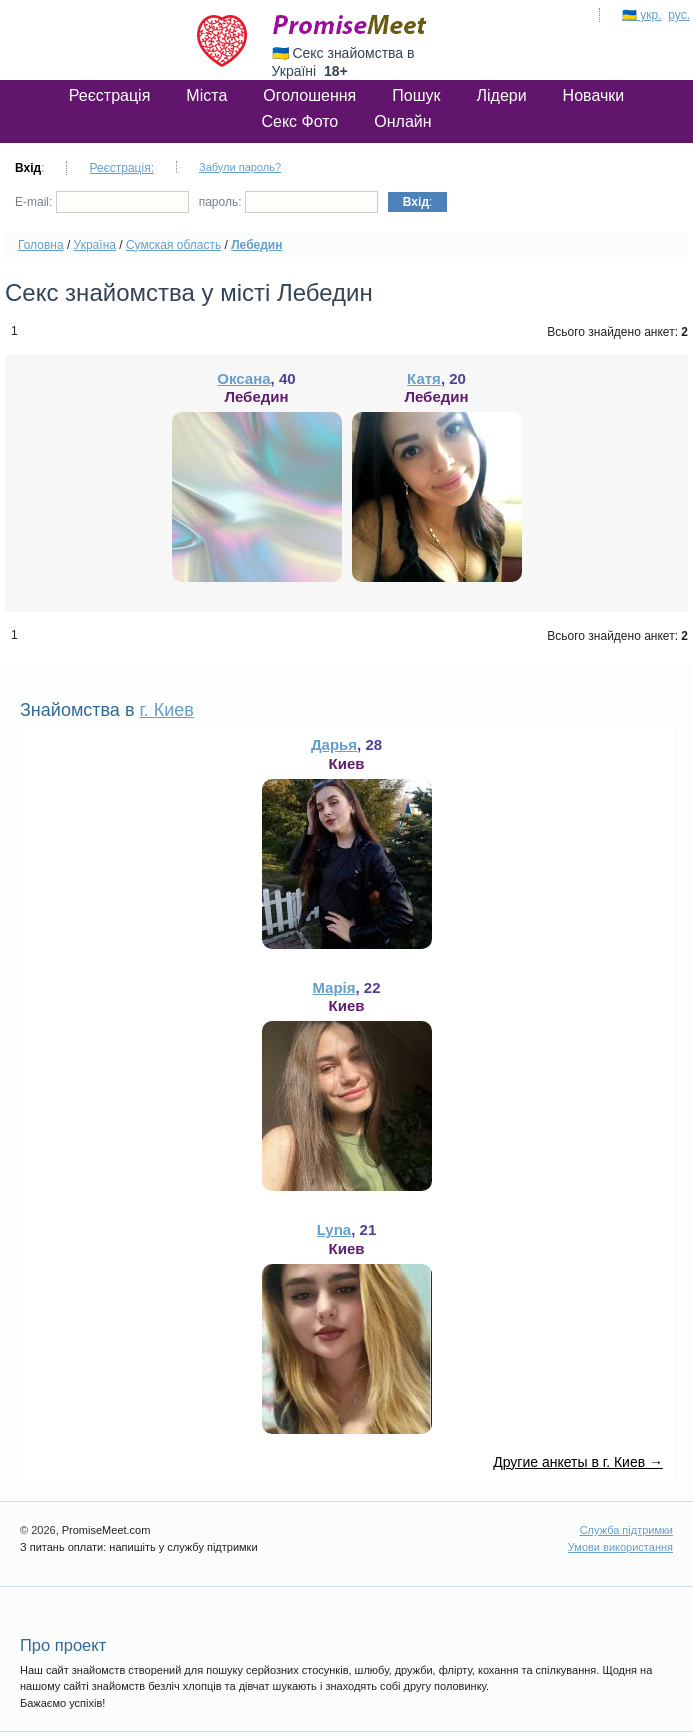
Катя (424, 378)
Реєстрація (110, 95)
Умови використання (620, 1547)
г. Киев (166, 710)
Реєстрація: (121, 168)
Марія (333, 987)
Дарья (334, 744)
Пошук (416, 95)
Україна (95, 245)
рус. (679, 15)
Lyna (334, 1229)
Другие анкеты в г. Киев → (578, 1462)
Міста (206, 95)
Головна (41, 245)
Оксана (243, 378)
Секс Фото (299, 121)
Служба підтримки (626, 1530)
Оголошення (309, 95)
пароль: (288, 202)
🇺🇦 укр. (642, 15)
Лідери (501, 95)
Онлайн (402, 121)
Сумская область (173, 245)
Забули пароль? (240, 167)
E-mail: (102, 202)
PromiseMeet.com (350, 25)
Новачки (594, 95)
